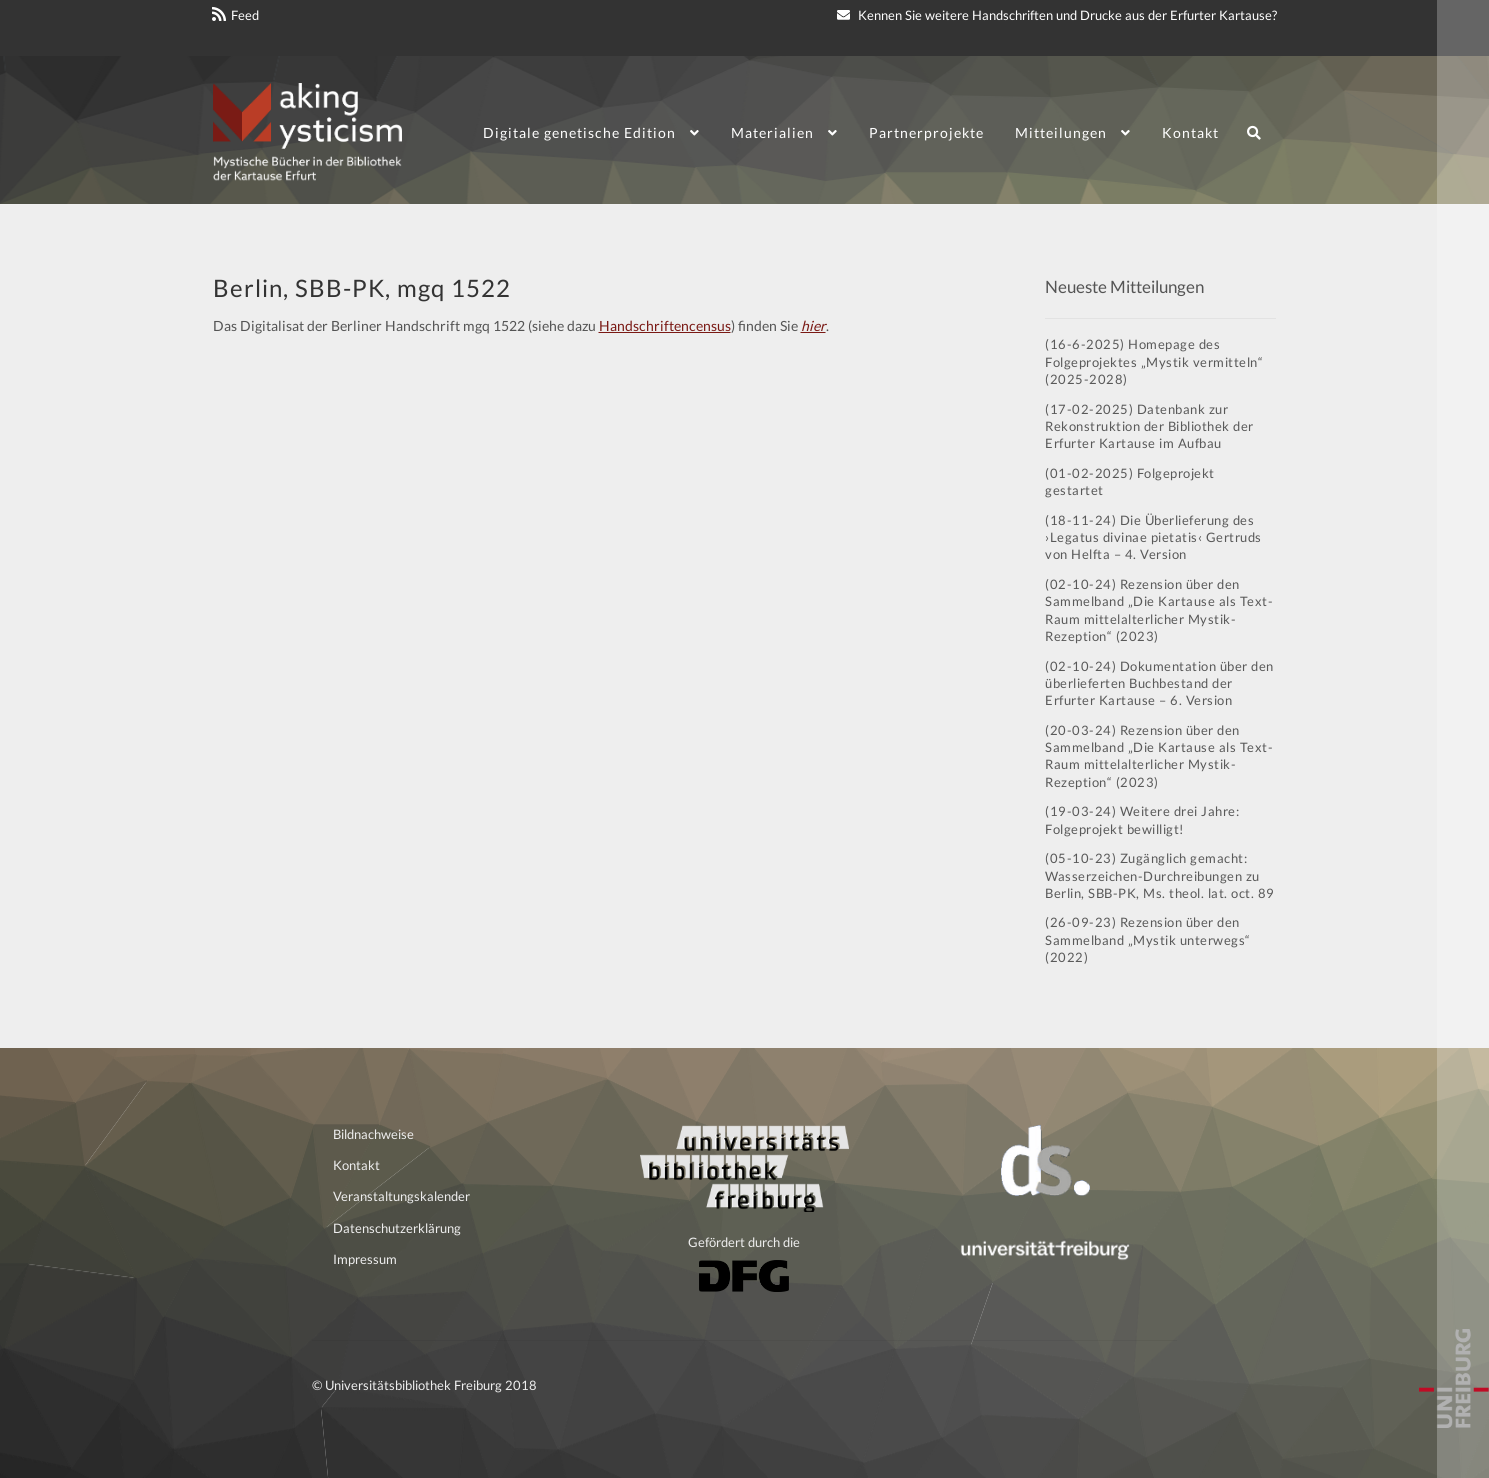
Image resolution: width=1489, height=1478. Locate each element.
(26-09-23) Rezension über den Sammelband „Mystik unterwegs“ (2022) (1148, 939)
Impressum (365, 1259)
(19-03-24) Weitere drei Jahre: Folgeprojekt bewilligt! (1142, 819)
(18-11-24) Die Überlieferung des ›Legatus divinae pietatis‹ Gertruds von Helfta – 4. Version (1153, 537)
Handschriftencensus (665, 325)
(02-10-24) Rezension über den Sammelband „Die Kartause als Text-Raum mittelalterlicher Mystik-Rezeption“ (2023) (1159, 610)
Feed (245, 15)
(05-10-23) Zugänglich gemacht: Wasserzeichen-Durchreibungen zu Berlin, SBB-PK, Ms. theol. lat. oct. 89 (1160, 875)
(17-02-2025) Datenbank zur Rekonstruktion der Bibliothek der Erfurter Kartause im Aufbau (1149, 426)
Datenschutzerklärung (397, 1228)
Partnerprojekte (926, 132)
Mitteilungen (1061, 132)
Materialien (772, 132)
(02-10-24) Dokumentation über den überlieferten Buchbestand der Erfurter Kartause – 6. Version (1159, 683)
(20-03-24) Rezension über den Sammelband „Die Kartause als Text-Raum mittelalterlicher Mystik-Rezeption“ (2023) (1159, 756)
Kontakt (1190, 132)
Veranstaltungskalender (401, 1196)
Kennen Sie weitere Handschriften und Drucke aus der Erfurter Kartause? (1057, 15)
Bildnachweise (373, 1134)
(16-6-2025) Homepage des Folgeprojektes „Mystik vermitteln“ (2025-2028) (1154, 361)
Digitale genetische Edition (579, 132)
